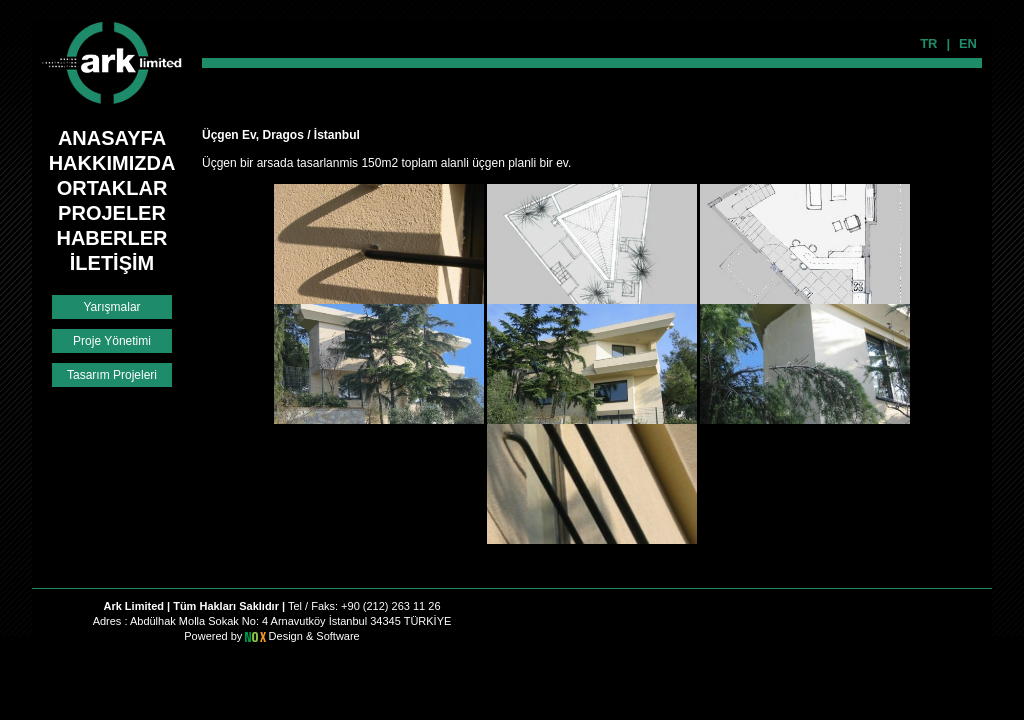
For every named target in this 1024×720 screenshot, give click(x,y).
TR (928, 43)
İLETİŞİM (112, 263)
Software (337, 636)
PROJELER (112, 213)
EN (968, 43)
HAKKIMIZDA (112, 163)
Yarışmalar (111, 307)
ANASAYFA (112, 138)
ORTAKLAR (112, 188)
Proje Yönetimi (112, 341)
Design (287, 636)
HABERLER (111, 238)
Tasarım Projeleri (112, 375)
